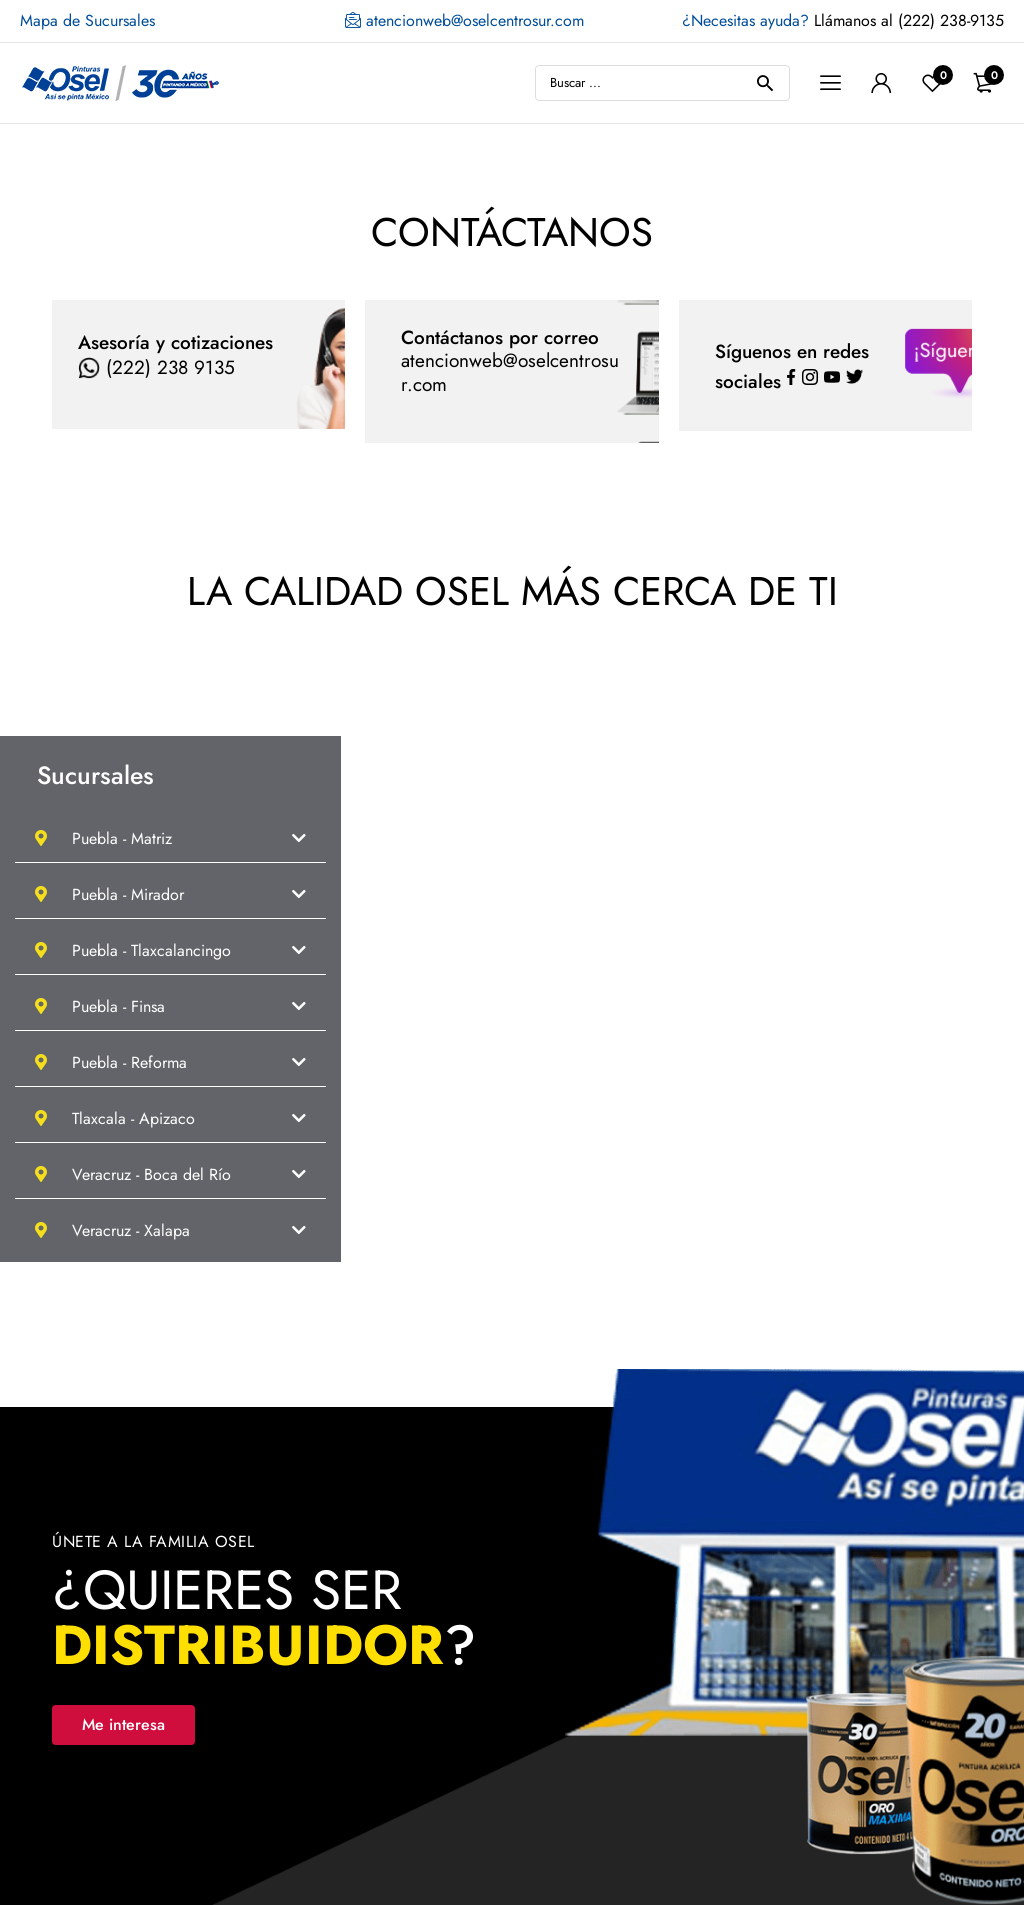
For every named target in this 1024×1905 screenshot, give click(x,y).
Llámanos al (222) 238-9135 (843, 20)
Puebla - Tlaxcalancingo (133, 950)
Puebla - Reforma (111, 1062)
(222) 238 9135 (156, 367)
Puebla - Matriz (103, 838)
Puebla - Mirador (109, 894)
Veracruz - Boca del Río (133, 1174)
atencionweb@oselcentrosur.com (464, 21)
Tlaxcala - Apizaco (115, 1118)
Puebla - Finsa (100, 1006)
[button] (170, 838)
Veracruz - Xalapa (112, 1230)
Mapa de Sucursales (87, 20)
